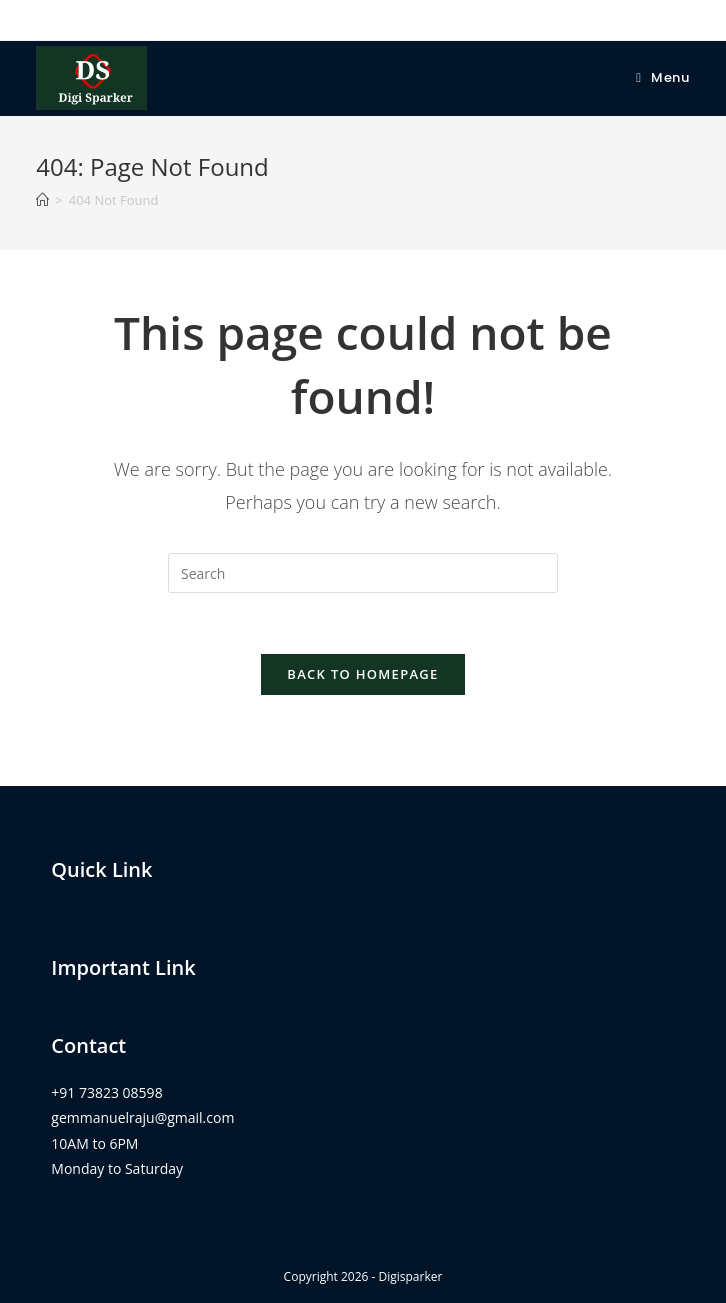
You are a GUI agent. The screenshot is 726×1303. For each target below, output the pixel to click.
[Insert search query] (363, 573)
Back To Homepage (362, 674)
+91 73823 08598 (106, 1092)
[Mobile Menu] (662, 77)
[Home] (42, 200)
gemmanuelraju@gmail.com (142, 1117)
